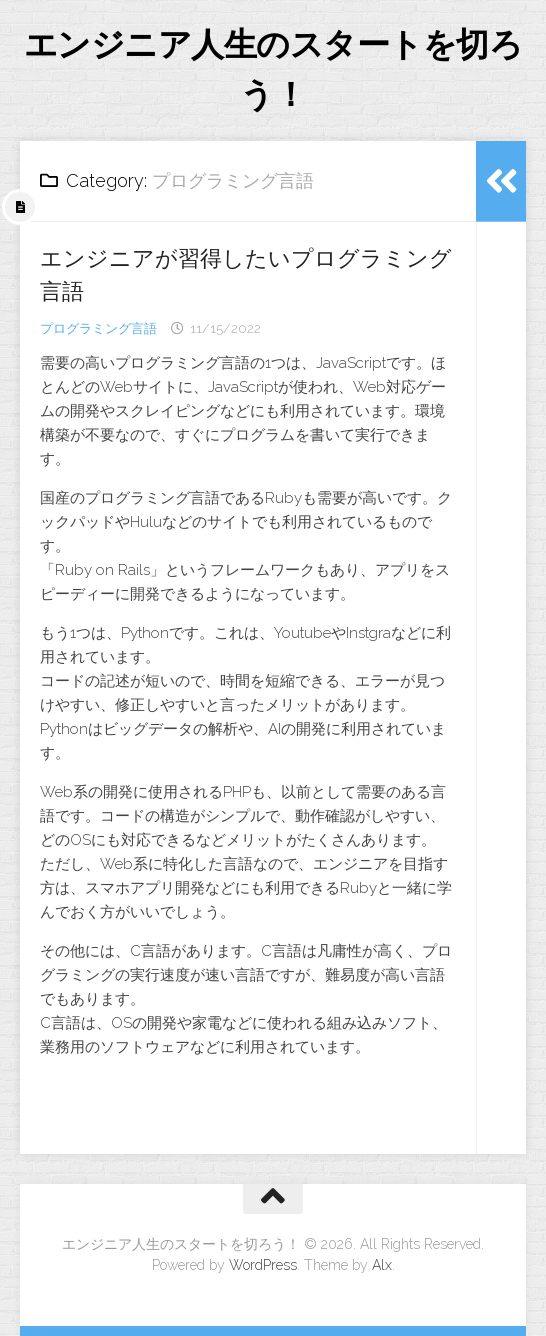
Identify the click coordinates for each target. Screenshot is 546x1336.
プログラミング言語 (98, 328)
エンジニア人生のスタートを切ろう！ (273, 69)
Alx (382, 1265)
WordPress (263, 1265)
